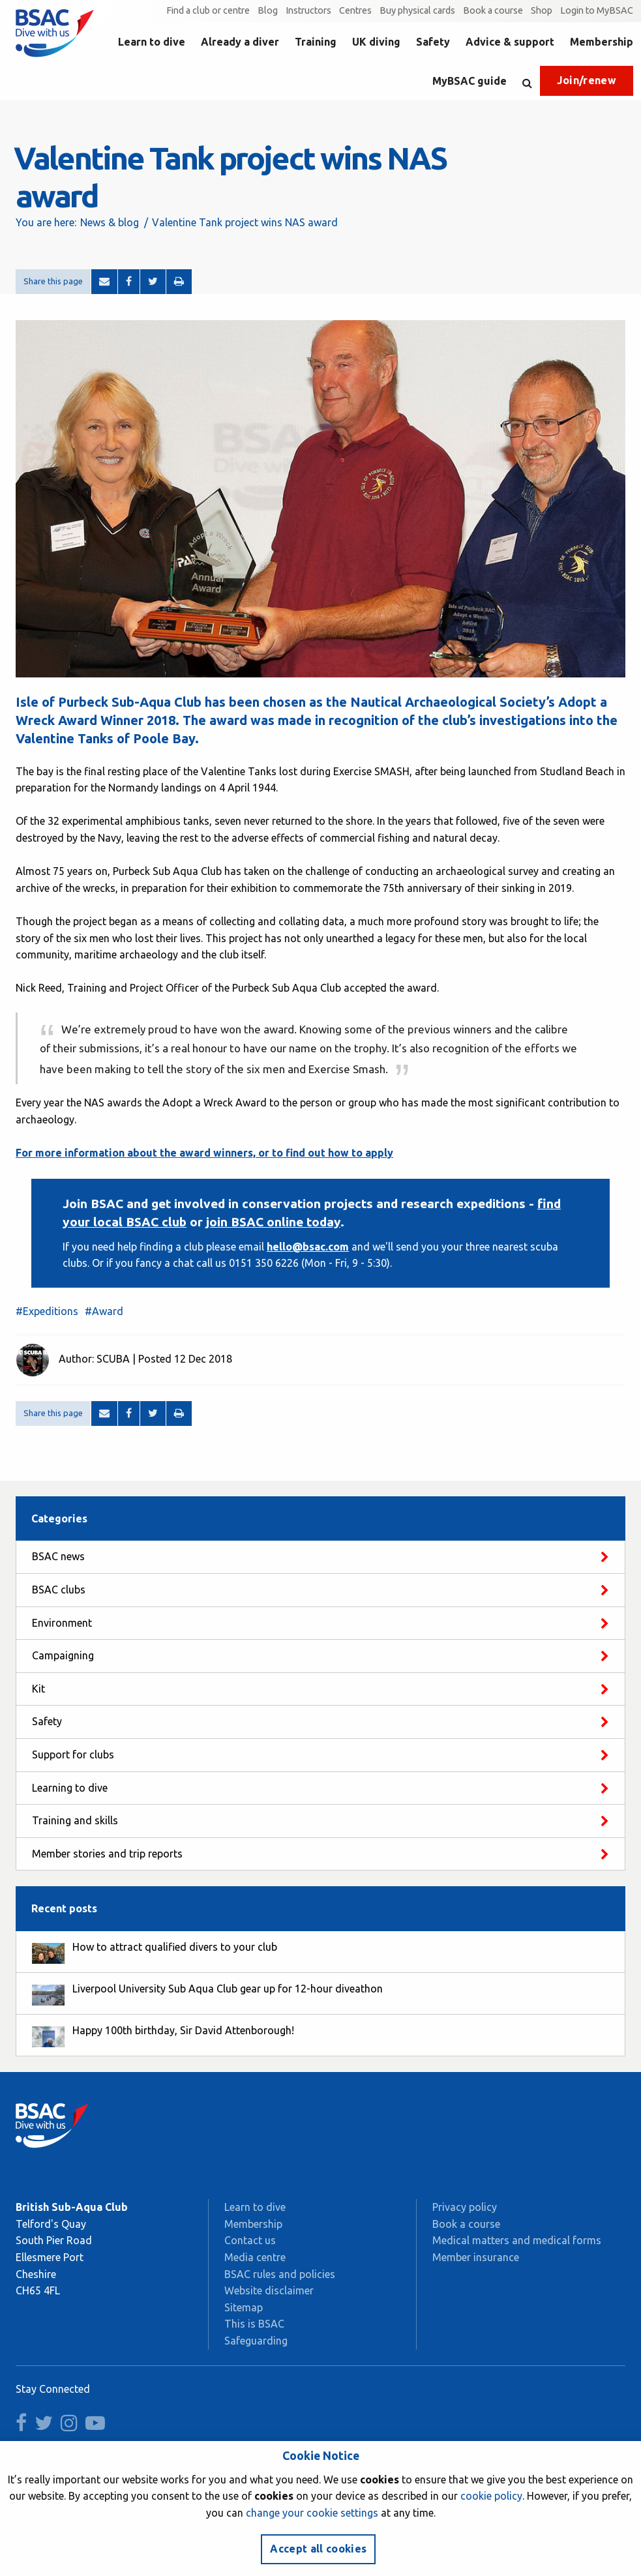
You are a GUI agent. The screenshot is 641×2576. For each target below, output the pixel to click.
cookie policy (491, 2496)
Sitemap (243, 2307)
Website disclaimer (269, 2290)
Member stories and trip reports (107, 1853)
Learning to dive (70, 1788)
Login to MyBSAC (596, 10)
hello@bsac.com (308, 1246)
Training (315, 42)
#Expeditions (47, 1311)
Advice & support (510, 42)
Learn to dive (151, 42)
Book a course (493, 10)
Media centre (255, 2257)
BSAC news (58, 1556)
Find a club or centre (208, 10)
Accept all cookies (318, 2548)
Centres (355, 10)
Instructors (308, 10)
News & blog (109, 222)
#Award (104, 1311)
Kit (38, 1689)
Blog (268, 10)
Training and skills (75, 1820)
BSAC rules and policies (279, 2274)
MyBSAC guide (469, 81)
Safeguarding (256, 2341)
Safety (433, 42)
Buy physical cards (417, 10)
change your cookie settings (312, 2513)
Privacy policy (464, 2207)
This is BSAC (254, 2324)
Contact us (250, 2240)
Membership (601, 42)
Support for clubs (73, 1754)
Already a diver (240, 42)
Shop (541, 10)
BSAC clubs (58, 1589)
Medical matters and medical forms (516, 2240)
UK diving (376, 42)
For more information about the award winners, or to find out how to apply (204, 1153)
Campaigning (63, 1655)
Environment (62, 1623)
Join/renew (586, 80)
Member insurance (475, 2257)
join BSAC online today (273, 1222)
